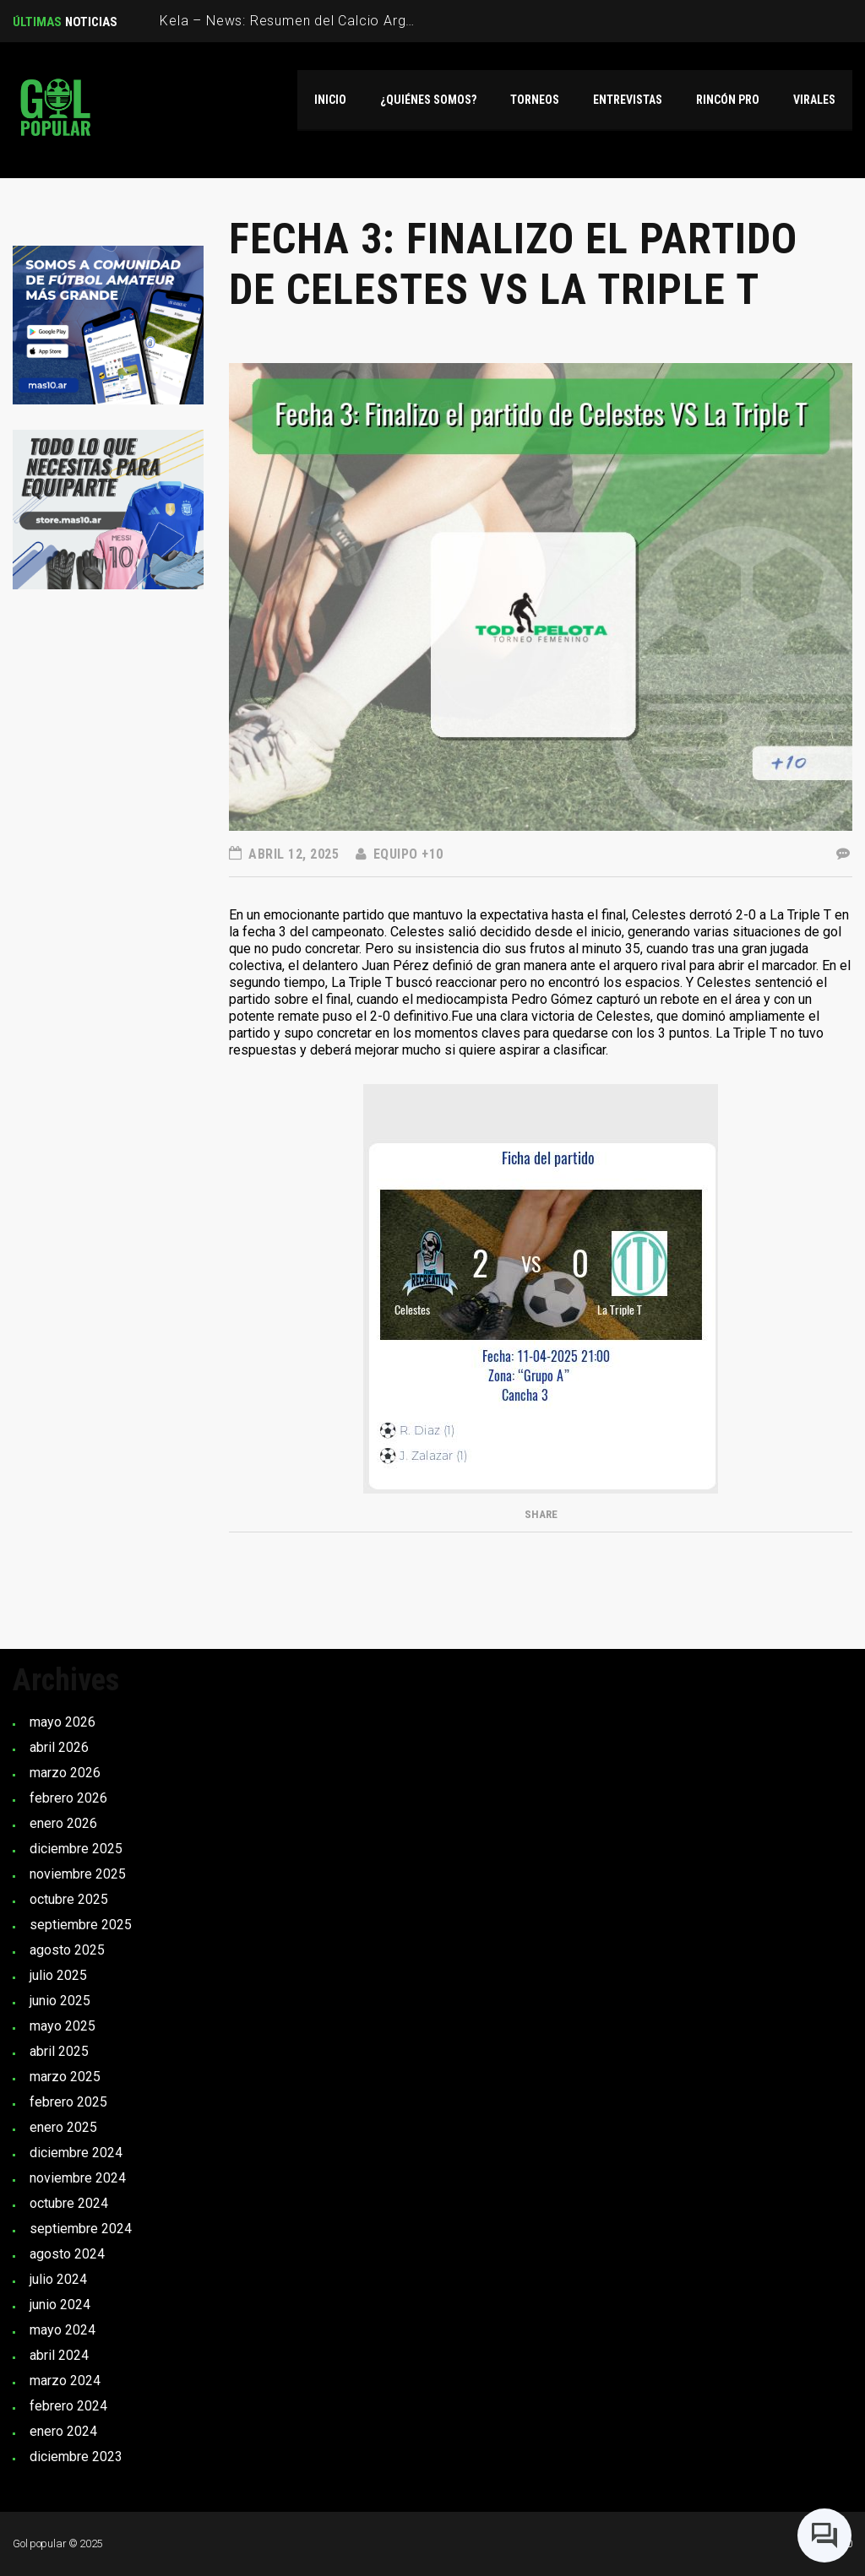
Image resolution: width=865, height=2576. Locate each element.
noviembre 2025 (78, 1874)
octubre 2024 (69, 2203)
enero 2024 (63, 2431)
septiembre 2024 (81, 2229)
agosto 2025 (67, 1950)
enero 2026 (63, 1823)
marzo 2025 (65, 2077)
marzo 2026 (65, 1773)
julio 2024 (58, 2279)
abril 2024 (59, 2355)
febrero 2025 (68, 2102)
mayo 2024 (62, 2330)
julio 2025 (58, 1975)
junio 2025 (60, 2001)
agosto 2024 (67, 2254)
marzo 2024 (65, 2381)
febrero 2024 (68, 2406)
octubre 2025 (69, 1899)
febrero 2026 (68, 1798)
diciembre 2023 (76, 2457)
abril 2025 (59, 2051)
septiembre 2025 (81, 1925)
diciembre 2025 (76, 1849)
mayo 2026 (62, 1722)
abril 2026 (59, 1747)
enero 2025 (63, 2127)
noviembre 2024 (78, 2178)
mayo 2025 (62, 2026)
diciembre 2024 (76, 2153)
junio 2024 (60, 2305)
